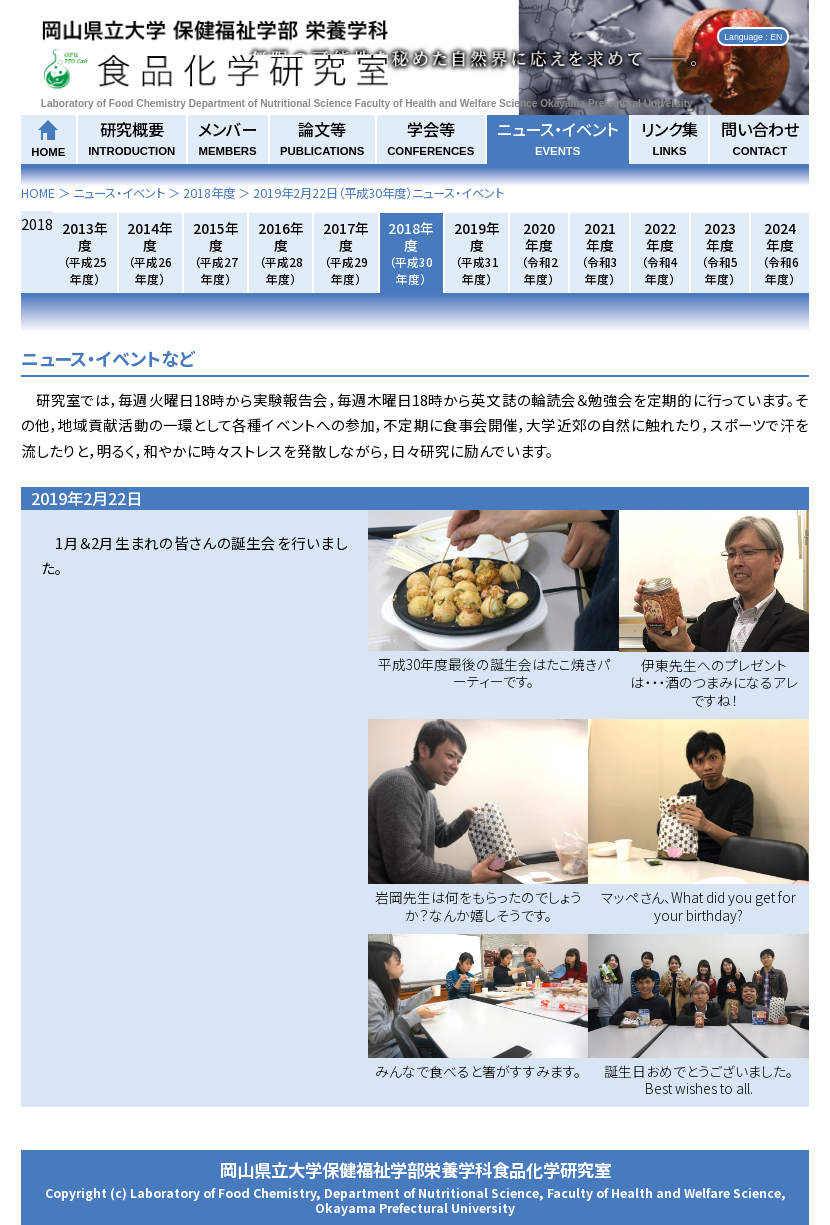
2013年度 (85, 252)
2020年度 (539, 252)
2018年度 (209, 193)
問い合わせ (760, 137)
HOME (38, 193)
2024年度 (780, 252)
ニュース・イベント (557, 137)
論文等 (322, 137)
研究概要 (131, 137)
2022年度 (659, 252)
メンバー (227, 137)
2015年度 (216, 252)
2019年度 (477, 252)
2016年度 (281, 252)
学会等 (430, 137)
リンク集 (669, 137)
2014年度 (150, 252)
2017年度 (346, 252)
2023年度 (719, 252)
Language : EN (753, 36)
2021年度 (599, 252)
